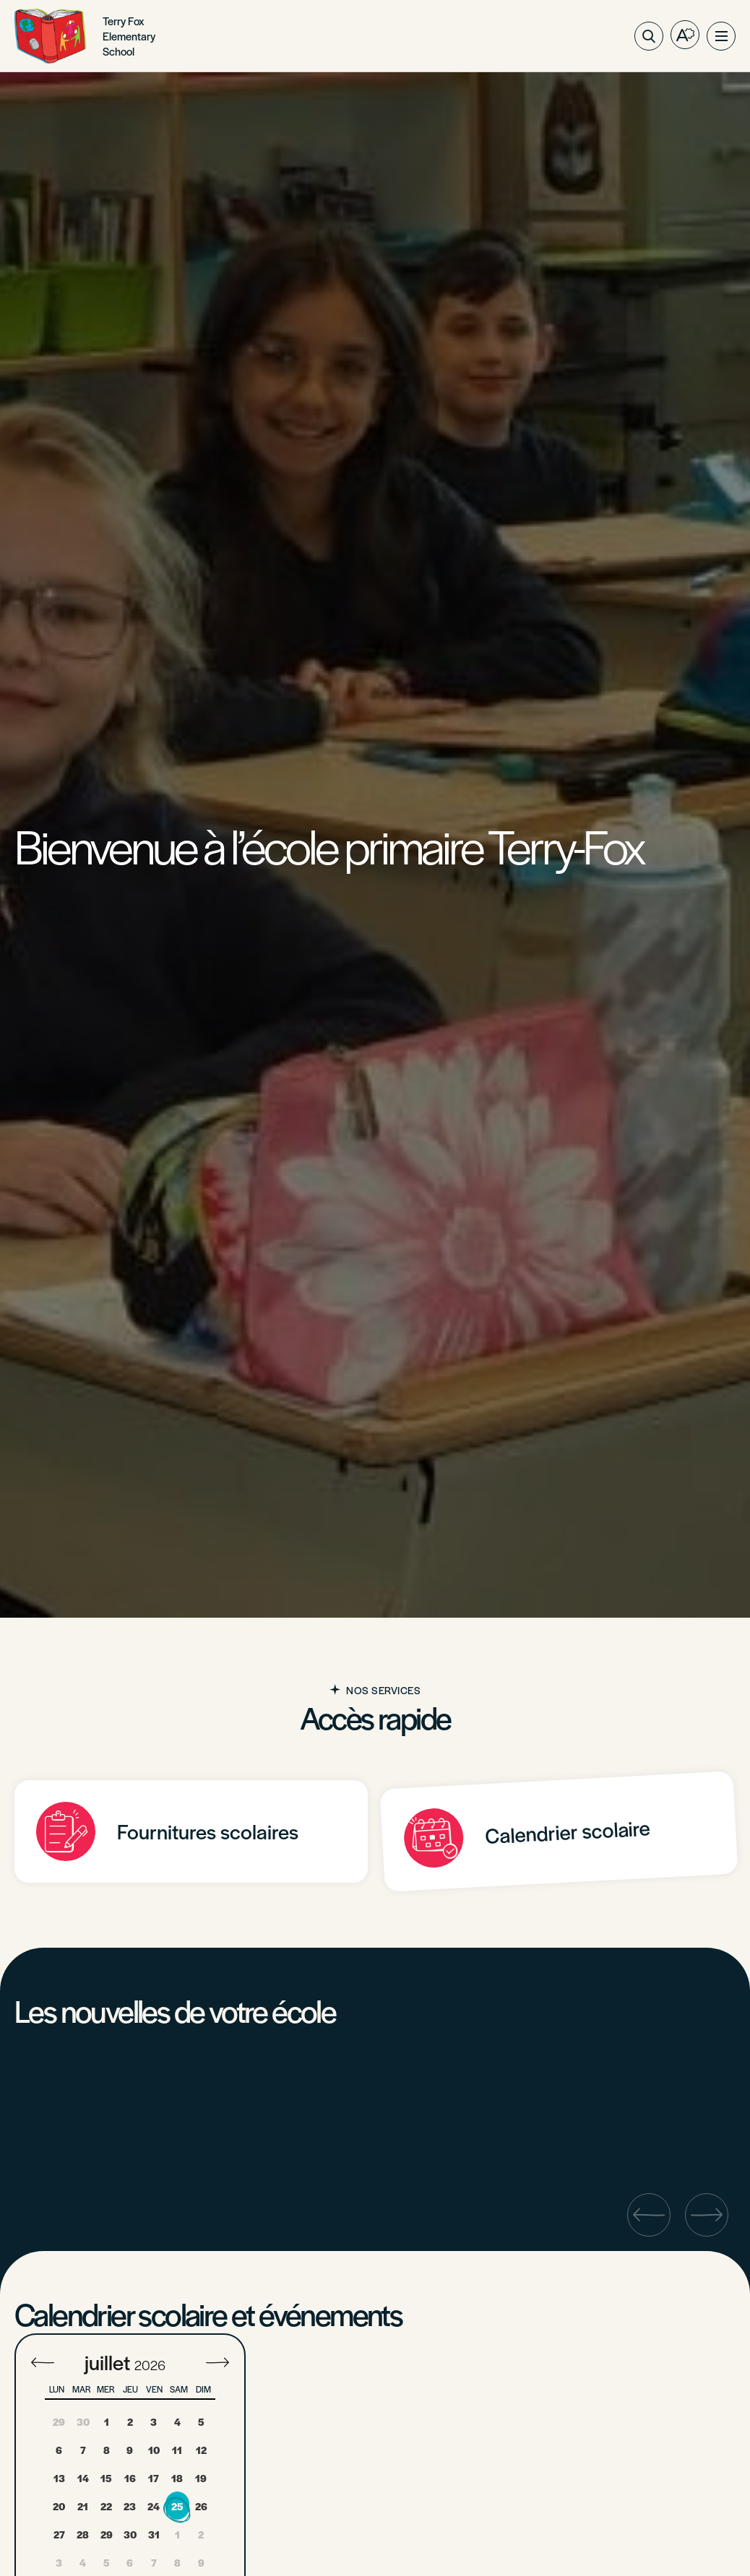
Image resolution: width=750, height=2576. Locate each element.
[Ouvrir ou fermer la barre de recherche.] (648, 36)
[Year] (156, 2365)
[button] (721, 36)
